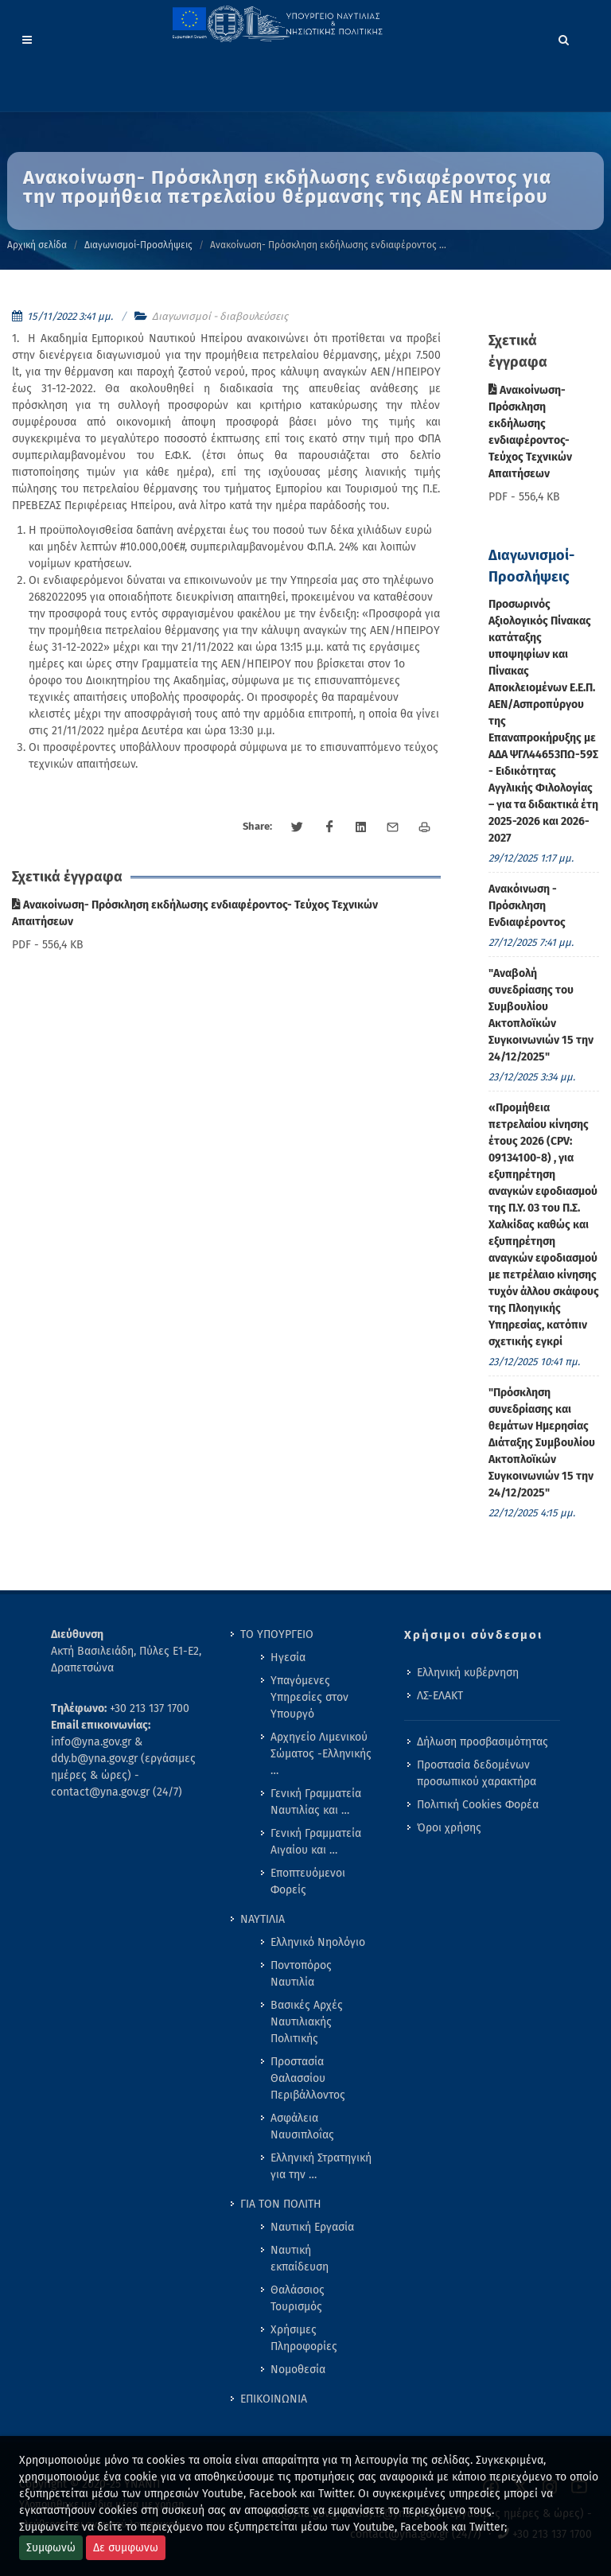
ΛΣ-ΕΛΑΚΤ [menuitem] (440, 1695)
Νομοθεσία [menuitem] (297, 2369)
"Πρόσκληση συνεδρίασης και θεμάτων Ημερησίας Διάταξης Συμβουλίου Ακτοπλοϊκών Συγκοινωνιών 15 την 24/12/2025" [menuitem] (541, 1443)
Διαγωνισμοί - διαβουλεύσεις (220, 316)
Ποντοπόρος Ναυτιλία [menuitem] (301, 1974)
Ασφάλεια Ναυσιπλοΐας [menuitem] (302, 2126)
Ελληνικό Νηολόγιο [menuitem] (317, 1942)
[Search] (564, 37)
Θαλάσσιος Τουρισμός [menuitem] (297, 2298)
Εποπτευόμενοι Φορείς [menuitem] (307, 1881)
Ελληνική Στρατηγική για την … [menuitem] (321, 2166)
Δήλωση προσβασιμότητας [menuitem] (482, 1742)
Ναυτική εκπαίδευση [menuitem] (299, 2258)
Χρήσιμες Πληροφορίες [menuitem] (303, 2338)
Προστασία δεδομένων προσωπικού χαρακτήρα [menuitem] (476, 1773)
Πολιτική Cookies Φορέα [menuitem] (478, 1804)
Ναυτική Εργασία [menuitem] (312, 2227)
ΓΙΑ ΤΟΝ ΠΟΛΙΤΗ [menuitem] (280, 2204)
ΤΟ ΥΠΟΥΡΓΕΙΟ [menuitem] (276, 1634)
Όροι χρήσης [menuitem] (449, 1828)
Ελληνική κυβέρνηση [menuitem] (468, 1672)
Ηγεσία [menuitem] (288, 1657)
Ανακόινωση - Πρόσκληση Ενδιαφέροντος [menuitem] (527, 905)
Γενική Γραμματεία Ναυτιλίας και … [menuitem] (315, 1802)
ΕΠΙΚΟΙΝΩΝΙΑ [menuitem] (273, 2399)
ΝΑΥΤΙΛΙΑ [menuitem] (262, 1919)
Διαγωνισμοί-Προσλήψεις (138, 245)
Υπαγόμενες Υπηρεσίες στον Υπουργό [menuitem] (309, 1697)
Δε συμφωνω (125, 2548)
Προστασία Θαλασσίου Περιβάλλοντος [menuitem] (307, 2078)
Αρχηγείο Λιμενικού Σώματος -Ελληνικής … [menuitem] (321, 1753)
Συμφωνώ (51, 2548)
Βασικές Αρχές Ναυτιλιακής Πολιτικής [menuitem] (306, 2021)
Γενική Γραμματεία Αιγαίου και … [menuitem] (315, 1842)
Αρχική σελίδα (37, 245)
